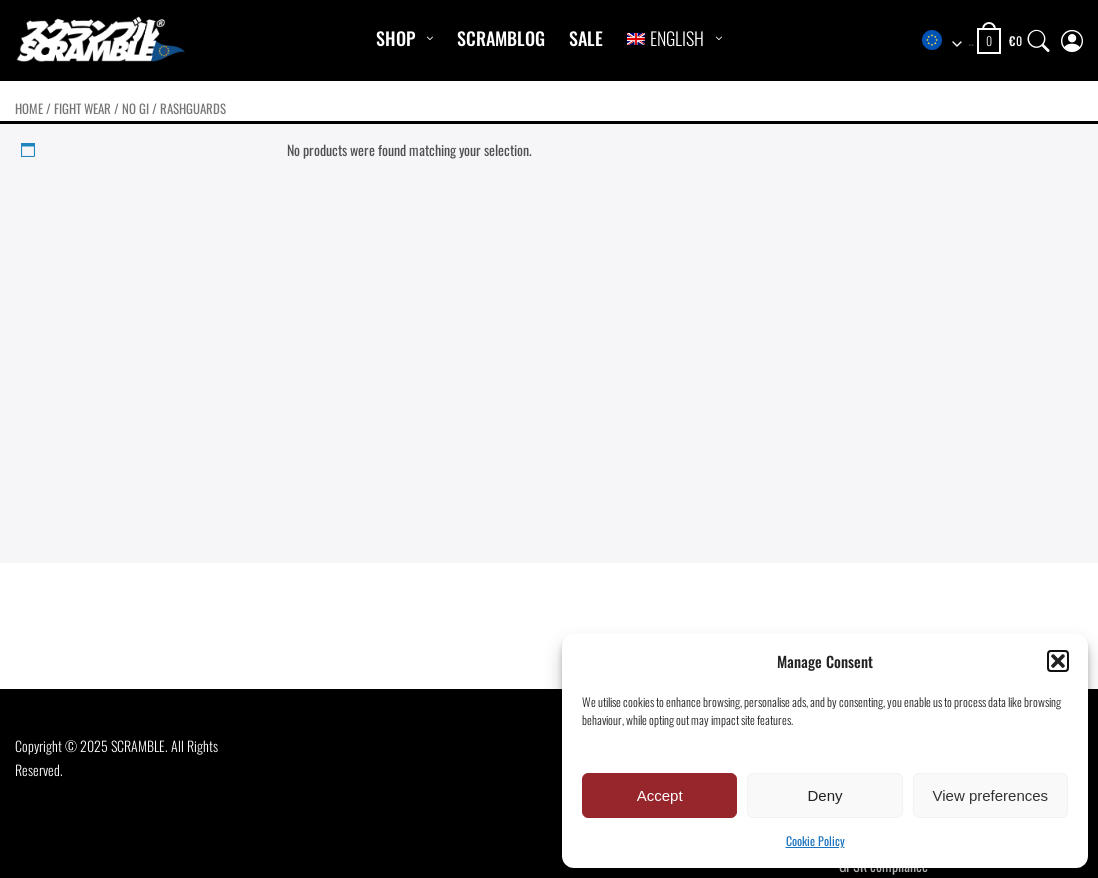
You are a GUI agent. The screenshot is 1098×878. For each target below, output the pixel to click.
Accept (660, 795)
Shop (395, 38)
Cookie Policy (815, 840)
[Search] (1039, 36)
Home (29, 108)
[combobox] (947, 41)
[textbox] (947, 41)
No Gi (135, 108)
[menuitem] (665, 38)
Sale (586, 38)
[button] (1058, 661)
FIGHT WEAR (82, 108)
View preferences (991, 795)
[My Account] (1072, 36)
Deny (824, 795)
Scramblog (501, 38)
